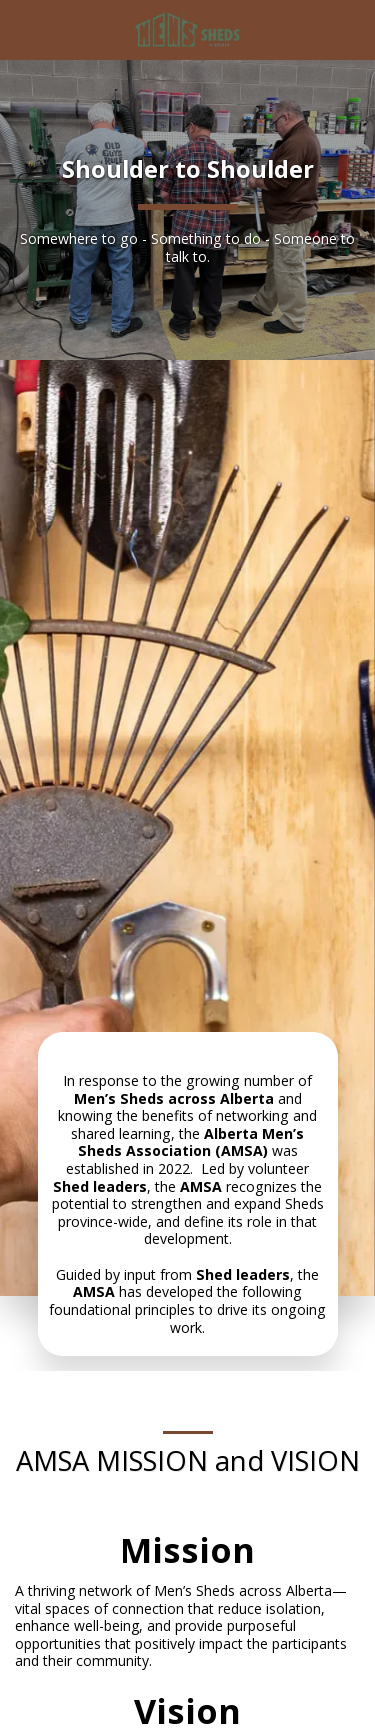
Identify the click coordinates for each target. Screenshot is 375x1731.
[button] (22, 28)
